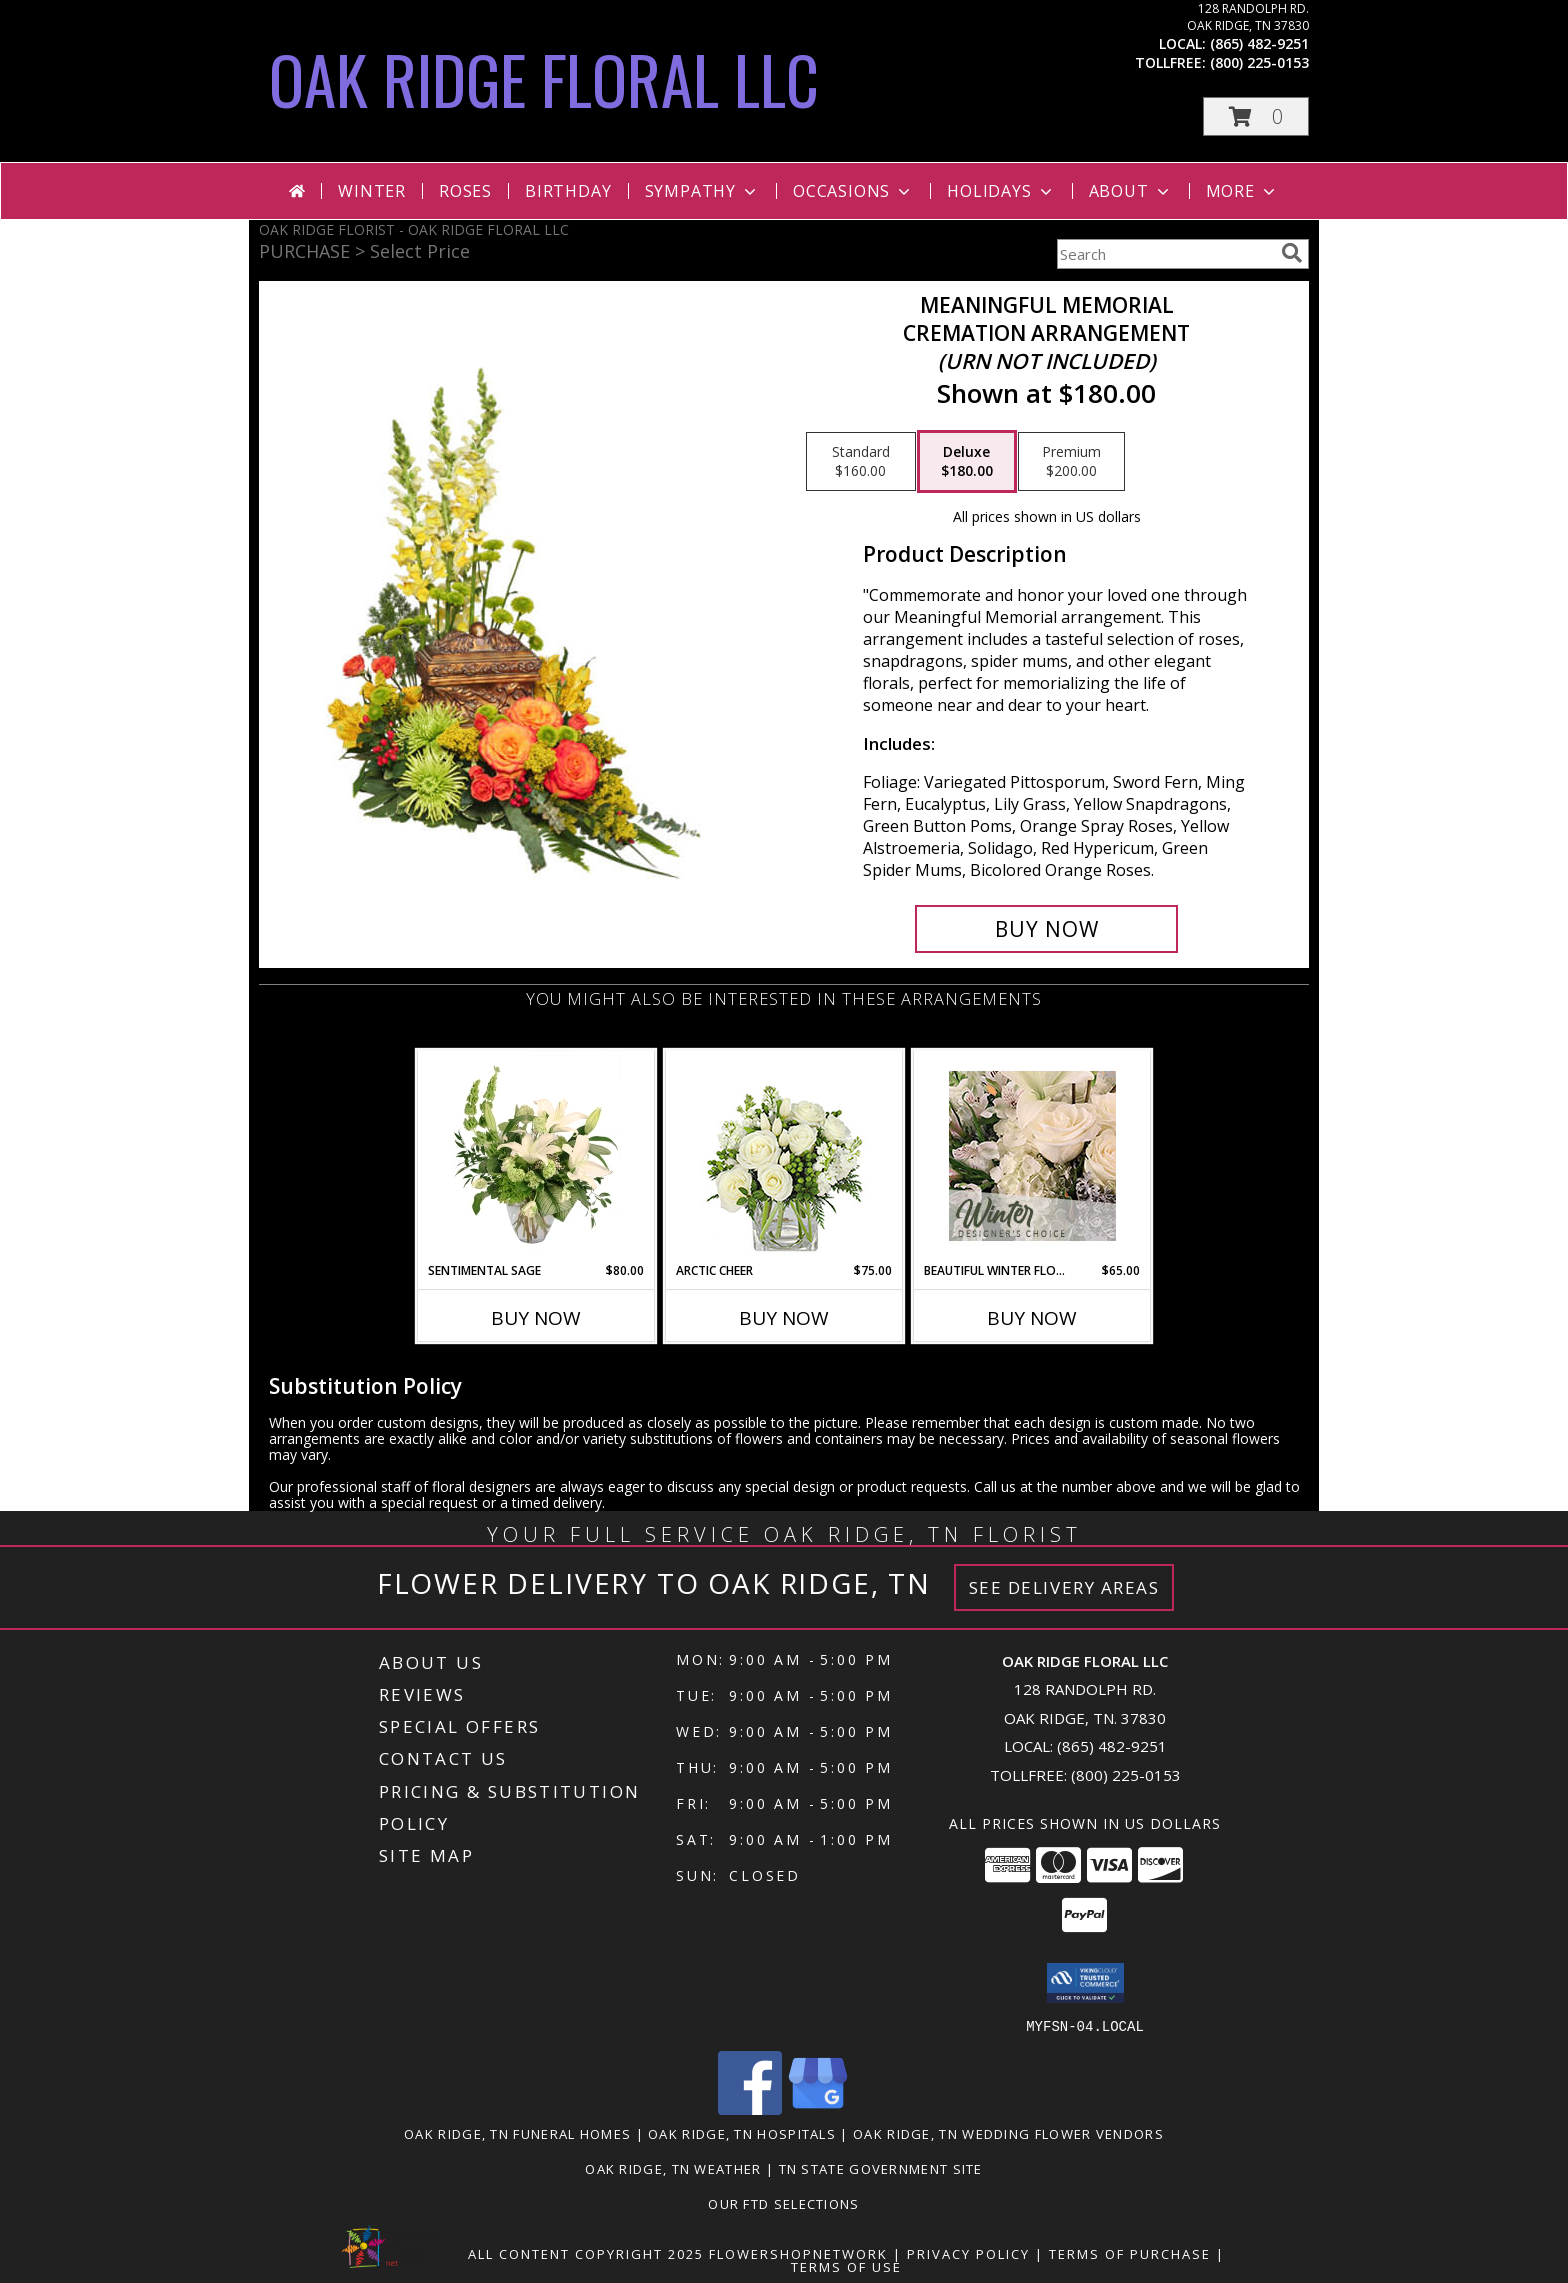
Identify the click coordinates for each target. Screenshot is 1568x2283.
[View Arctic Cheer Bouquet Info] (784, 1156)
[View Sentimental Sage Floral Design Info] (536, 1156)
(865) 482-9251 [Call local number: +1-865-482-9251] (1259, 43)
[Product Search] (1165, 254)
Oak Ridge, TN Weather (673, 2168)
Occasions (853, 191)
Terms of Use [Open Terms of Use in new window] (846, 2266)
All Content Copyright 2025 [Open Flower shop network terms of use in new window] (586, 2253)
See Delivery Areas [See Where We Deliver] (1064, 1587)
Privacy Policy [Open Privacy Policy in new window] (968, 2253)
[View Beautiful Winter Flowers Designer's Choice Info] (1032, 1156)
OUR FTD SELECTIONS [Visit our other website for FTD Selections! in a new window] (783, 2203)
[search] (1292, 253)
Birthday (568, 191)
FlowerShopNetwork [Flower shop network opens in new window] (798, 2253)
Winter (372, 191)
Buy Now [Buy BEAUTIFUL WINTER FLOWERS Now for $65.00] (1032, 1318)
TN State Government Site (881, 2168)
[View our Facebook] (750, 2108)
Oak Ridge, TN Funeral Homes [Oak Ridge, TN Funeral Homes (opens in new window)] (517, 2133)
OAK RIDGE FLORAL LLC (544, 78)
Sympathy (702, 191)
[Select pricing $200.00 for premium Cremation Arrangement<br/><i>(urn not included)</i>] (1071, 462)
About (1131, 191)
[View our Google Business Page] (818, 2108)
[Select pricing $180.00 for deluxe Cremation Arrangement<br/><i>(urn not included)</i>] (967, 462)
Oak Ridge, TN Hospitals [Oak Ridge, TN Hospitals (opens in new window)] (742, 2133)
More (1242, 191)
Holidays (1001, 191)
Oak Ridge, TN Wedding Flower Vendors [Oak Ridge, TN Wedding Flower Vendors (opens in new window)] (1008, 2133)
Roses (465, 191)
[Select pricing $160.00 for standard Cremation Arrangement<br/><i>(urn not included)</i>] (861, 462)
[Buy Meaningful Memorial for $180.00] (1046, 929)
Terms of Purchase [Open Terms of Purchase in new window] (1130, 2253)
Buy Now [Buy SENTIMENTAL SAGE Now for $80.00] (536, 1318)
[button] (1256, 116)
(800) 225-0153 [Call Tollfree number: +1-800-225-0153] (1126, 1775)
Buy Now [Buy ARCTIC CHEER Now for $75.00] (784, 1318)
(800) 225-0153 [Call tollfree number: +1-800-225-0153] (1259, 62)
